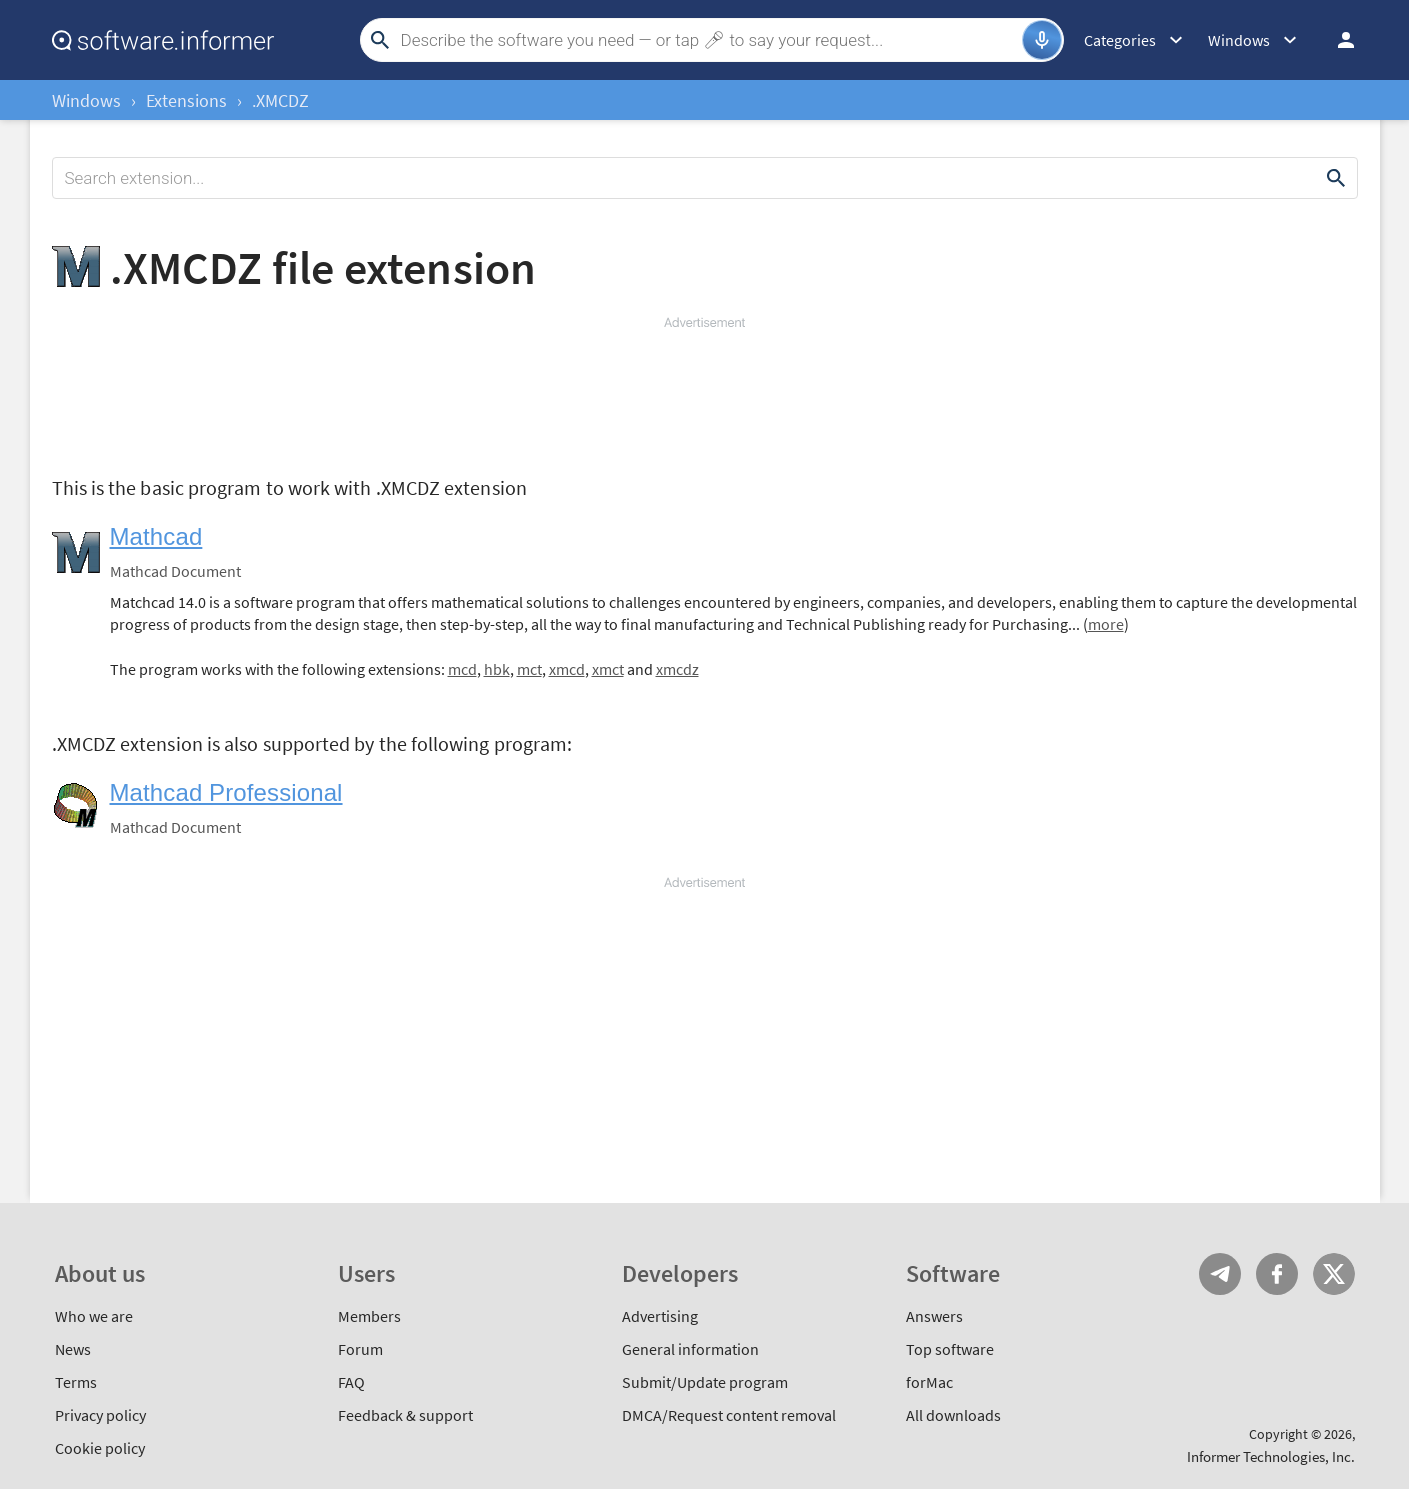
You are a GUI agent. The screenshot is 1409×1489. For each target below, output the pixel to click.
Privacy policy (100, 1415)
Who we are (94, 1316)
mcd (462, 669)
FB (1277, 1274)
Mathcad (156, 536)
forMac (929, 1382)
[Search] (709, 40)
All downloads (953, 1415)
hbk (497, 669)
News (73, 1349)
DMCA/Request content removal (729, 1415)
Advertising (660, 1316)
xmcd (567, 669)
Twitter (1334, 1274)
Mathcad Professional (226, 792)
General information (690, 1349)
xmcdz (677, 669)
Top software (950, 1349)
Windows (86, 100)
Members (369, 1316)
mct (529, 669)
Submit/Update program (705, 1382)
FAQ (351, 1382)
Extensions (186, 100)
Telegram (1220, 1274)
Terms (76, 1382)
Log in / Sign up (1337, 40)
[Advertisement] (705, 392)
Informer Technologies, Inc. (1271, 1456)
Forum (360, 1349)
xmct (608, 669)
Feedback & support (405, 1415)
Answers (934, 1316)
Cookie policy (100, 1448)
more (1106, 624)
